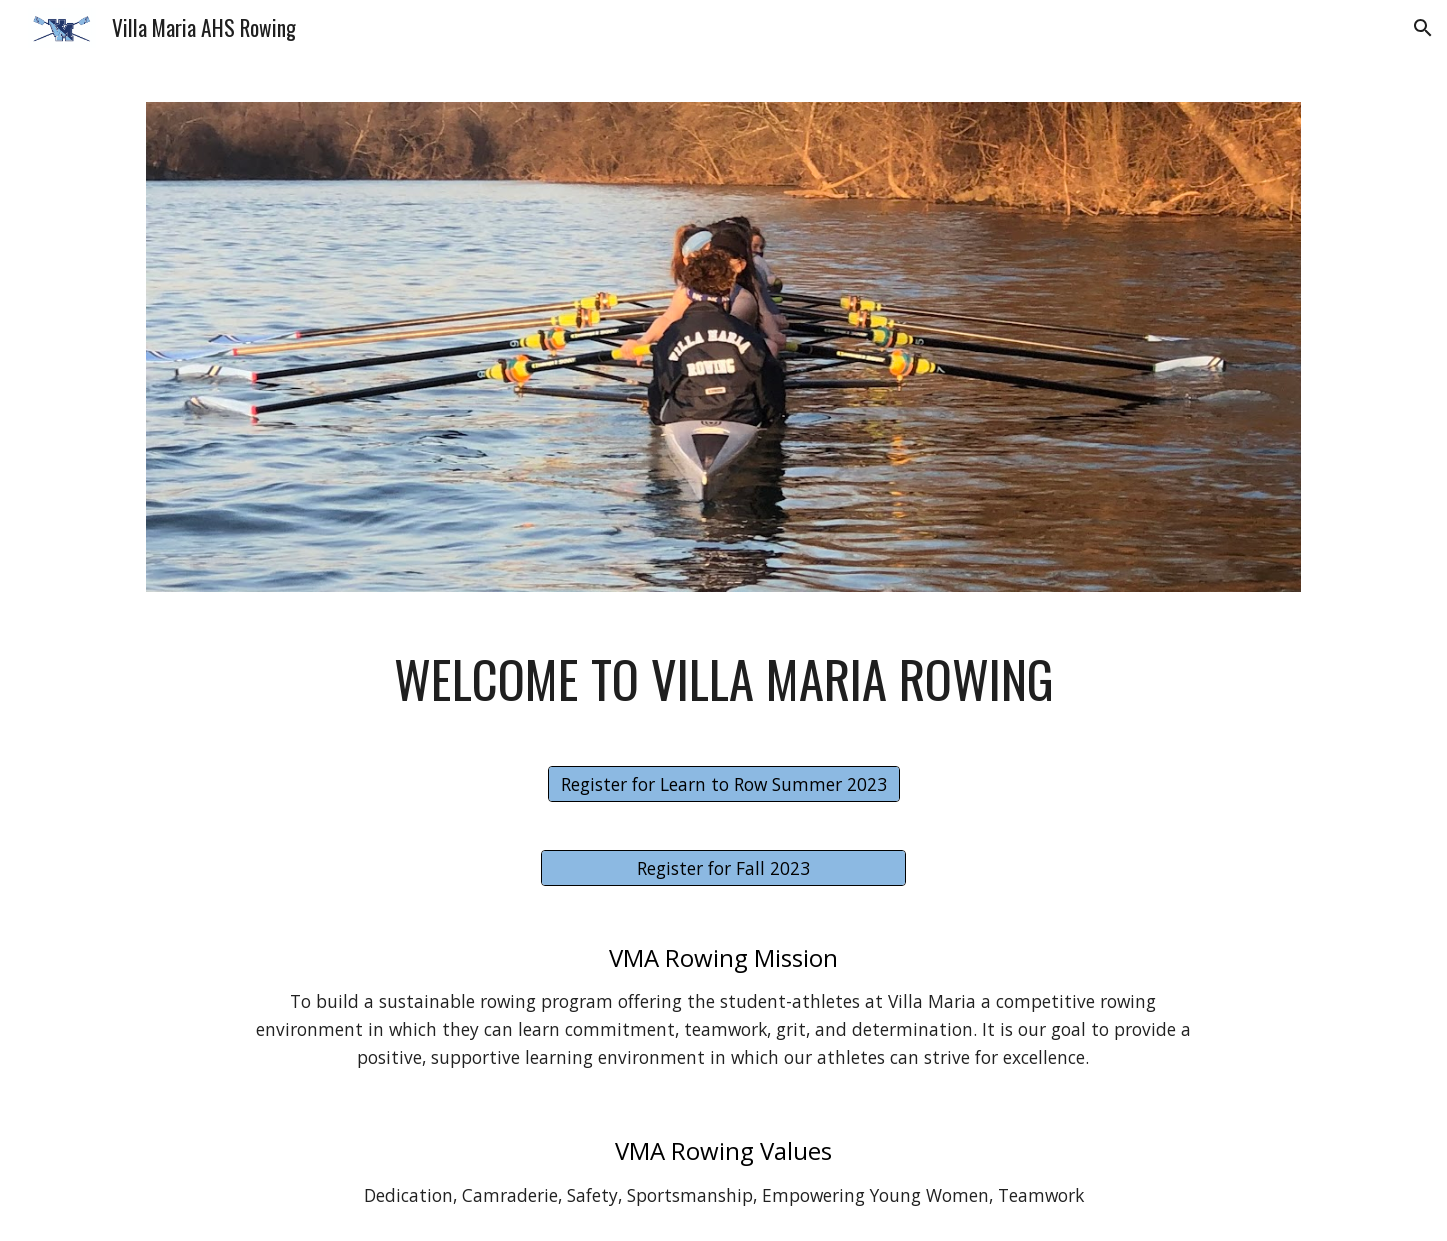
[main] (723, 679)
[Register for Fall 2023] (723, 868)
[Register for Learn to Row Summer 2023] (724, 784)
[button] (1423, 28)
